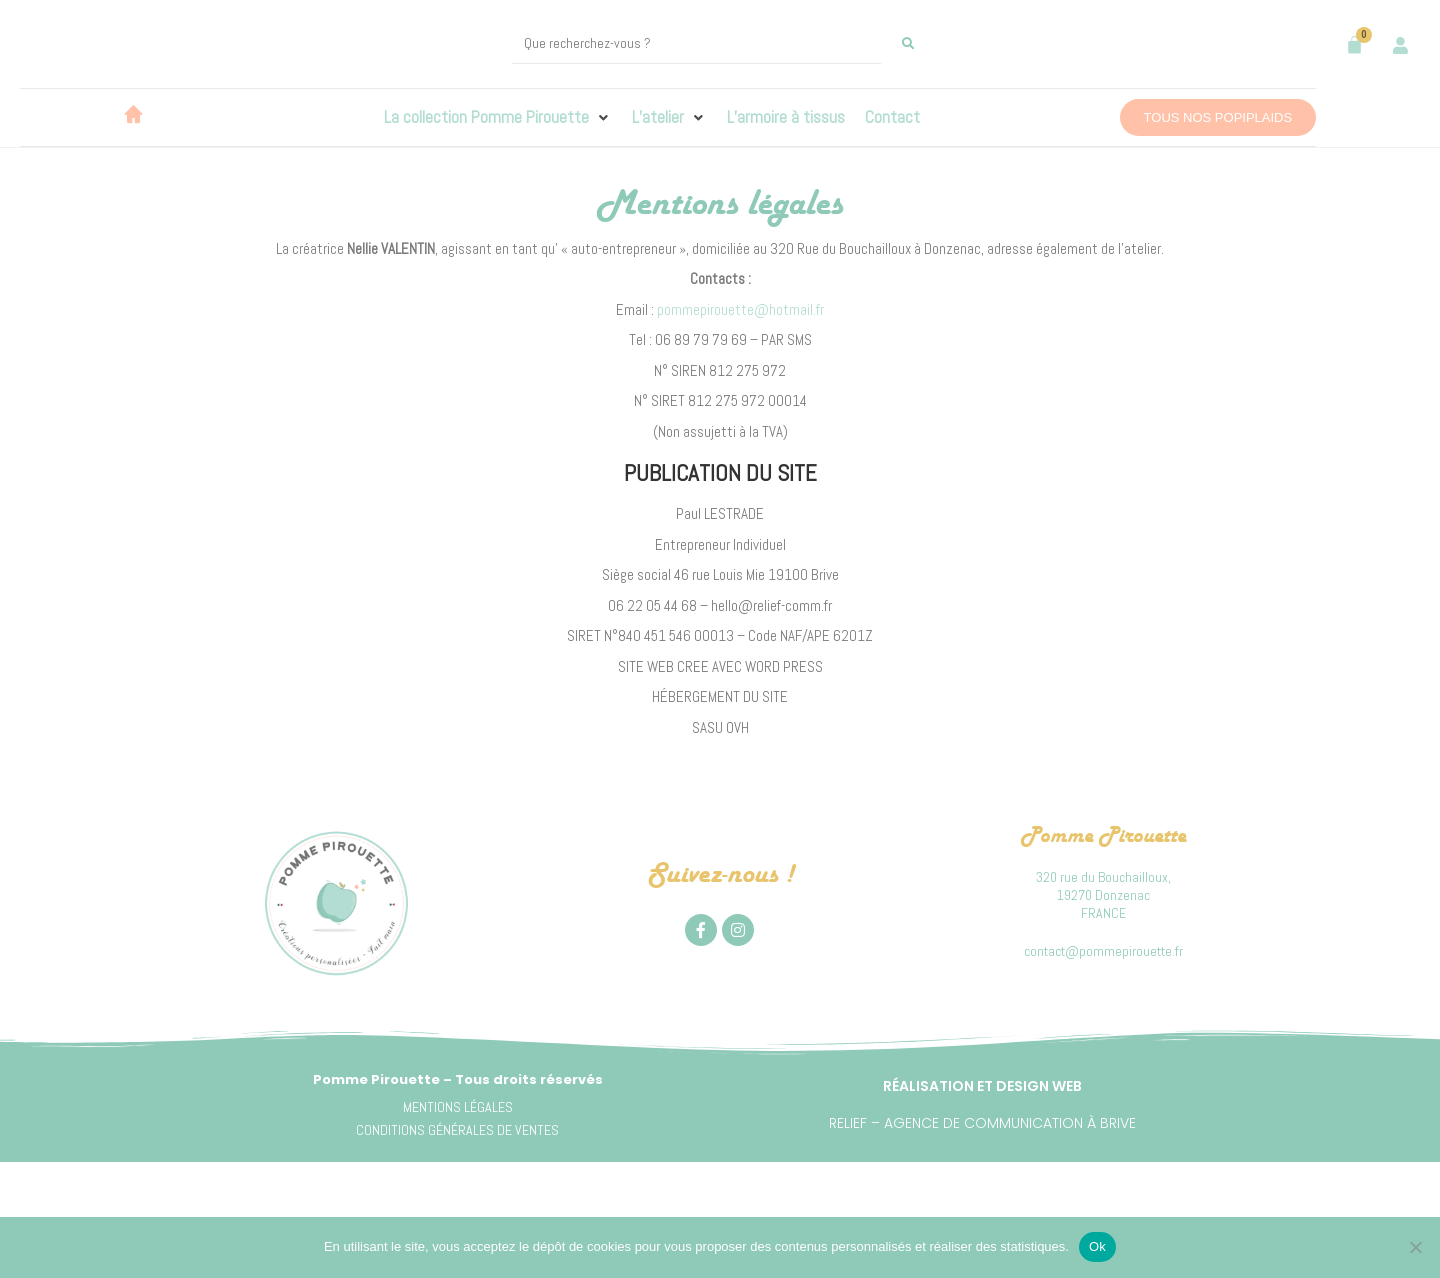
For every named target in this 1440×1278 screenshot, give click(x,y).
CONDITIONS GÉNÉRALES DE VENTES (457, 1130)
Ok (1097, 1246)
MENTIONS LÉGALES (458, 1107)
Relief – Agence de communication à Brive (982, 1123)
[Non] (1415, 1247)
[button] (498, 117)
